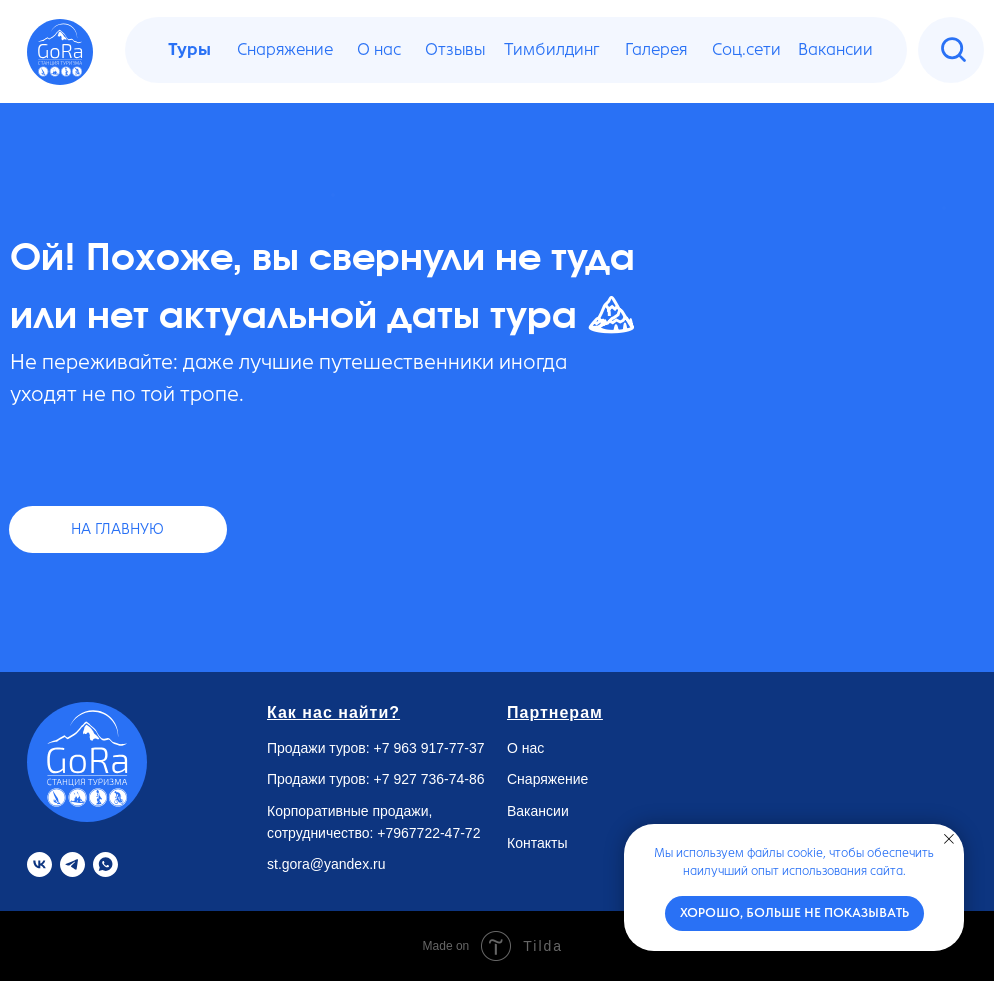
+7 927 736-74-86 (429, 779)
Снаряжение (547, 779)
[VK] (39, 864)
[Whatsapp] (105, 864)
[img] (953, 49)
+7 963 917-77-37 (429, 748)
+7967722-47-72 (428, 833)
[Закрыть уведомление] (949, 839)
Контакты (537, 843)
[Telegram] (72, 864)
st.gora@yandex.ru (326, 864)
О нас (525, 748)
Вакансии (538, 811)
